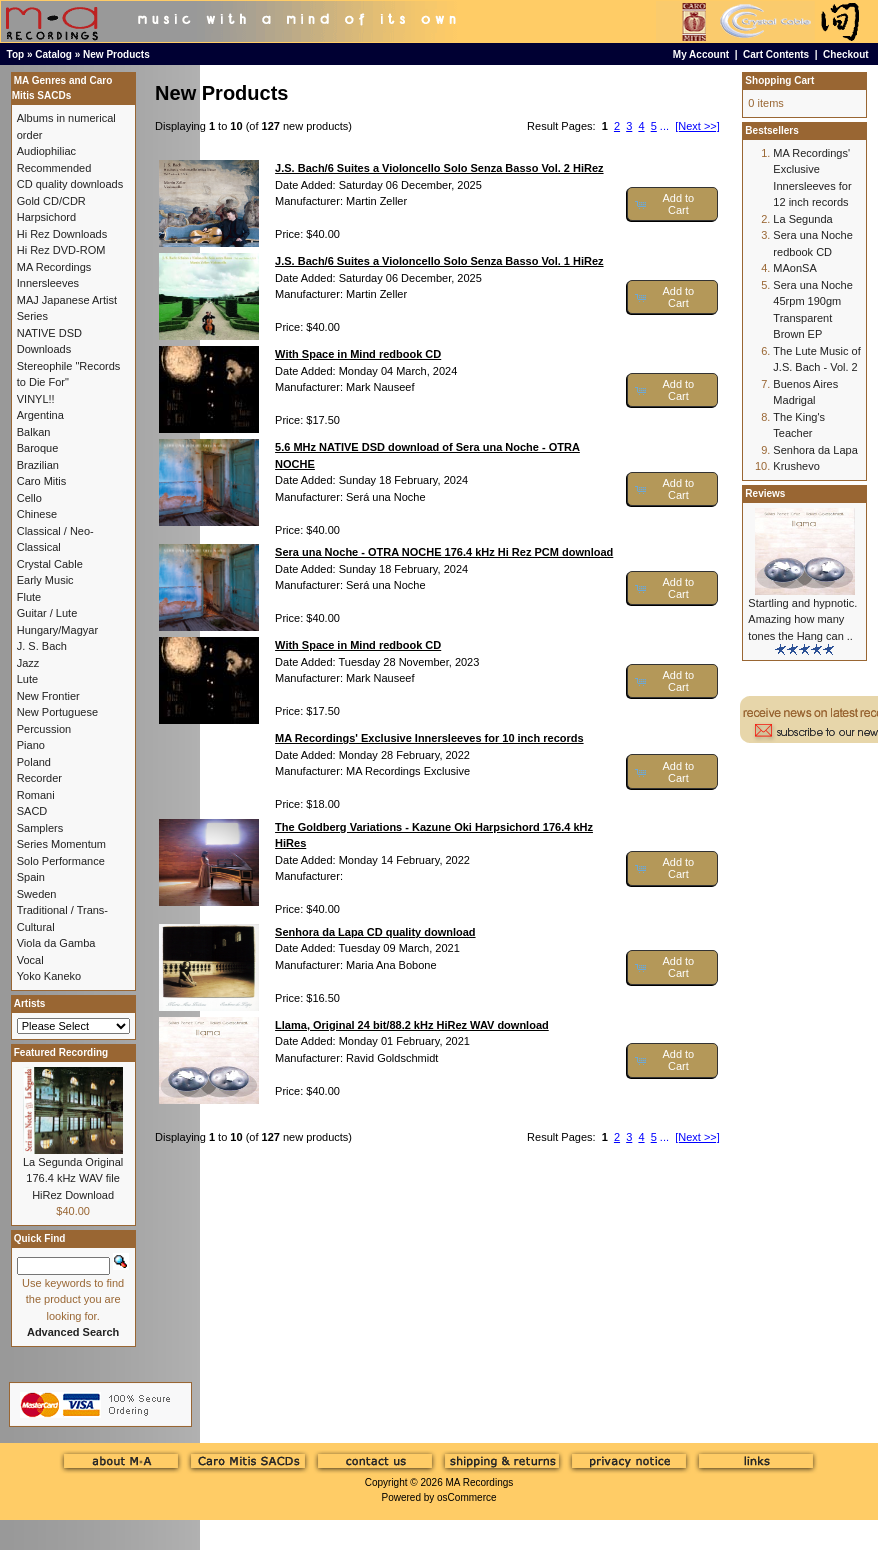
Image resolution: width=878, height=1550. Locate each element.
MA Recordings (479, 1482)
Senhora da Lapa (815, 450)
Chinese (37, 514)
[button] (672, 204)
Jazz (28, 663)
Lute (27, 679)
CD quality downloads (70, 184)
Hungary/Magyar (57, 630)
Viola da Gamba (56, 943)
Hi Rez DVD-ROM (61, 250)
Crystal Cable (50, 564)
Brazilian (38, 465)
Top (16, 54)
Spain (31, 877)
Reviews (765, 493)
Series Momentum (61, 844)
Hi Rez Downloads (62, 234)
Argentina (40, 415)
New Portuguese (57, 712)
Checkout (846, 54)
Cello (29, 498)
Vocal (30, 960)
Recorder (39, 778)
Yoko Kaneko (49, 976)
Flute (29, 597)
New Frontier (48, 696)
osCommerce (466, 1497)
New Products (116, 54)
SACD (32, 811)
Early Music (45, 580)
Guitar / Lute (47, 613)
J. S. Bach (42, 646)
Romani (36, 795)
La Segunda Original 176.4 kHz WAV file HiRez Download (73, 1178)
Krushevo (796, 466)
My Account (701, 54)
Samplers (40, 828)
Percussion (44, 729)
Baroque (38, 448)
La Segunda (802, 219)
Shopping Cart (779, 80)
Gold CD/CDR (51, 201)
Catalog (53, 54)
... (664, 126)
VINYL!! (36, 399)
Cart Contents (776, 54)
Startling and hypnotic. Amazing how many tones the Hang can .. (802, 619)
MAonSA (794, 268)
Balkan (34, 432)
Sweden (37, 894)
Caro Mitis (42, 481)
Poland (34, 762)
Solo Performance (61, 861)
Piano (31, 745)
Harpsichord (46, 217)
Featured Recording (61, 1052)
